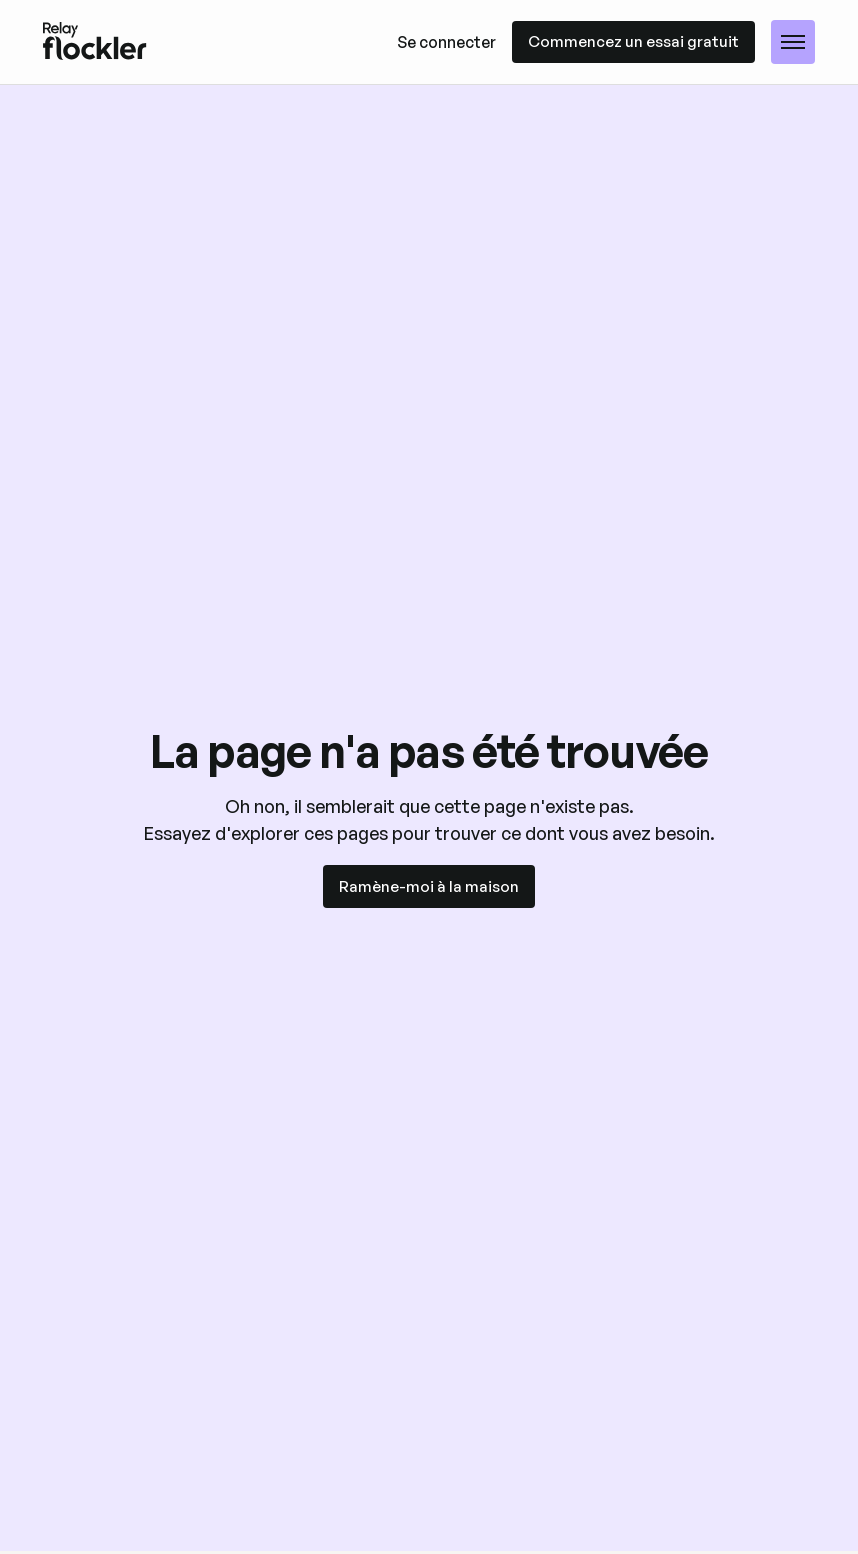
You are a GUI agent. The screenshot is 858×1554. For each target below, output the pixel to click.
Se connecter (446, 42)
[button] (793, 42)
